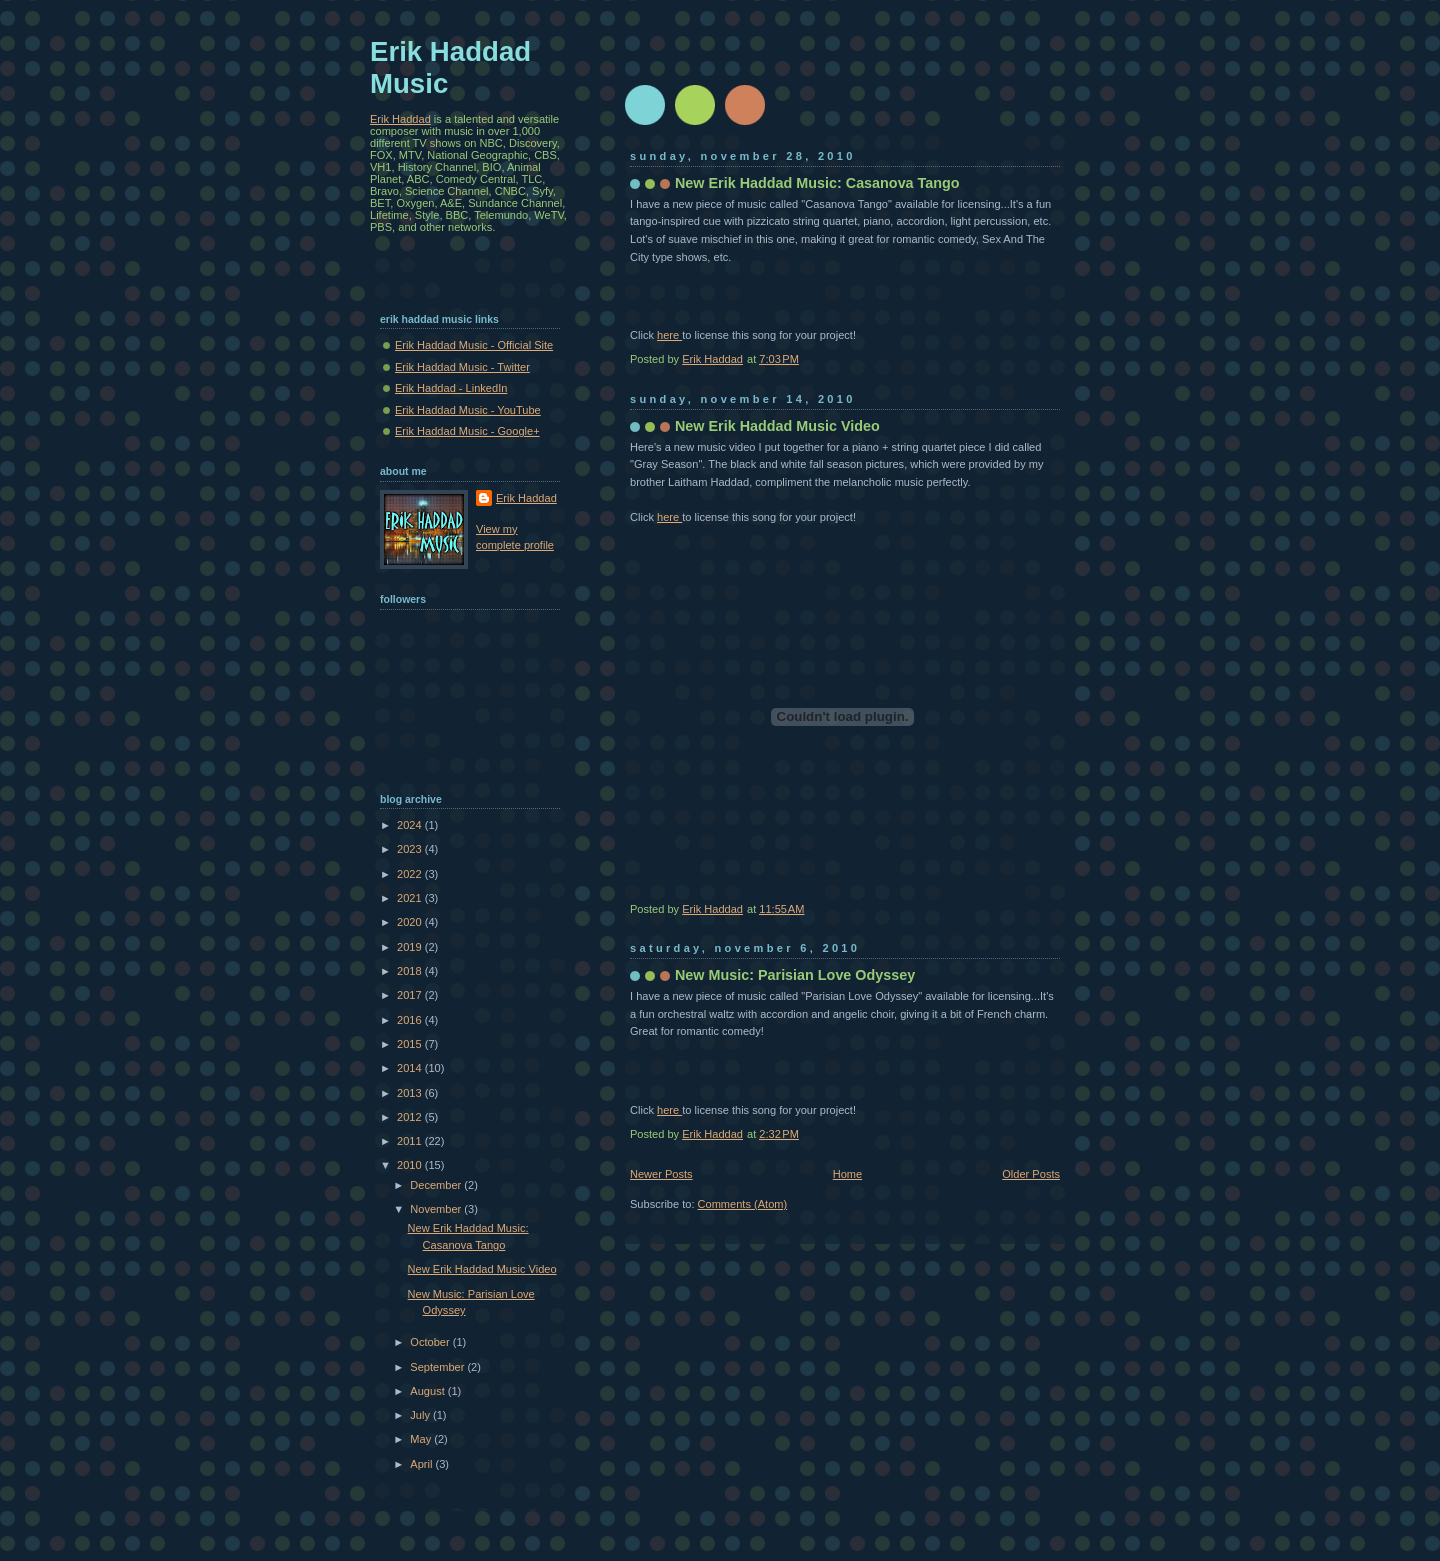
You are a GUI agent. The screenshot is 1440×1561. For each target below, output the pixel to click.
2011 (411, 1141)
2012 (411, 1117)
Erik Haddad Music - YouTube (468, 410)
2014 (411, 1068)
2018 (411, 971)
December (437, 1185)
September (438, 1367)
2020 (411, 922)
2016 (411, 1020)
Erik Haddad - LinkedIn (451, 388)
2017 (411, 995)
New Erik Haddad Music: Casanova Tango (817, 183)
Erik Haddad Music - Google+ (467, 431)
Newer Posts (661, 1174)
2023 (411, 849)
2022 (411, 874)
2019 (411, 947)
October (431, 1342)
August (428, 1391)
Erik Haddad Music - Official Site (474, 345)
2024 (411, 825)
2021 (411, 898)
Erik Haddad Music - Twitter (462, 367)
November (437, 1209)
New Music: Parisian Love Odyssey (795, 975)
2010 (411, 1165)
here (669, 335)
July (421, 1415)
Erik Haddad (400, 119)
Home (847, 1174)
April (422, 1464)
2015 (411, 1044)
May (422, 1439)
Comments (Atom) (743, 1204)
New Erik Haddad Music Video (777, 426)
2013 (411, 1093)
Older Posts (1031, 1174)
